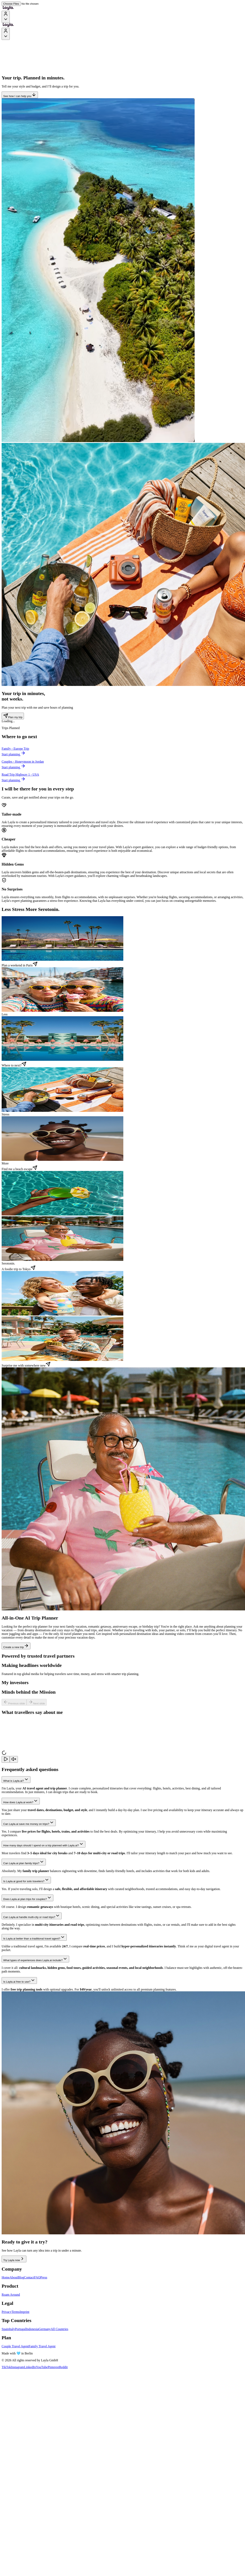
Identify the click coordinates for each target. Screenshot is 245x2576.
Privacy (7, 2312)
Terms (16, 2312)
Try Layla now (14, 2259)
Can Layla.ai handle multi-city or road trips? (31, 1916)
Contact (29, 2277)
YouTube (42, 2367)
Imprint (24, 2312)
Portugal (20, 2329)
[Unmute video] (14, 1759)
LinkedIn (30, 2367)
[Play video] (6, 1759)
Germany (45, 2329)
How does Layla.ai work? (20, 1801)
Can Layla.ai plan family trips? (23, 1862)
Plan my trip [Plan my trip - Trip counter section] (12, 716)
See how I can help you (19, 95)
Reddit (63, 2367)
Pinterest (53, 2367)
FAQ (37, 2277)
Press (43, 2277)
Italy (12, 2329)
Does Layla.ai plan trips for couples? (27, 1898)
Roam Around (11, 2294)
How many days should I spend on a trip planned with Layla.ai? (43, 1844)
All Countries (59, 2329)
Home (6, 2277)
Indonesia (32, 2329)
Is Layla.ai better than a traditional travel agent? (34, 1937)
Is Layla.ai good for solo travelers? (26, 1880)
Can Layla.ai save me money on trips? (28, 1822)
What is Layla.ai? (16, 1779)
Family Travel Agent (42, 2346)
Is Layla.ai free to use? (19, 1980)
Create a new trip (16, 1646)
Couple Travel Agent (15, 2346)
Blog (21, 2277)
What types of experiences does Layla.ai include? (35, 1959)
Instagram (17, 2367)
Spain (5, 2329)
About (14, 2277)
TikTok (6, 2367)
